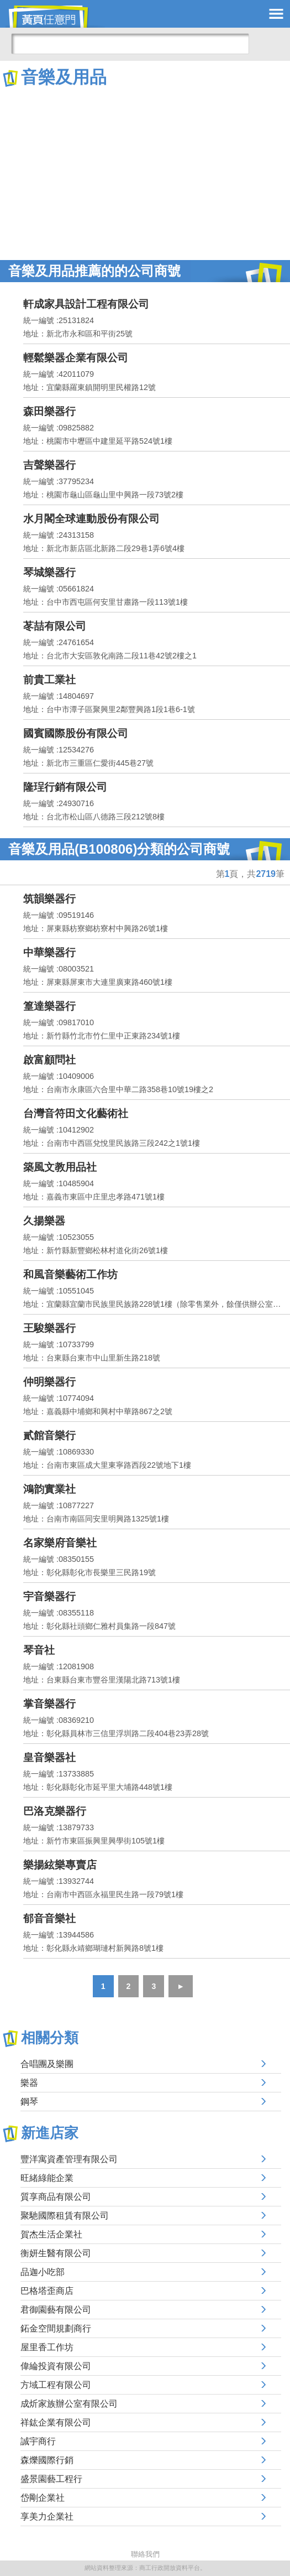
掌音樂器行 (49, 1704)
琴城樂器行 (49, 572)
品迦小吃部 (42, 2272)
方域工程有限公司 (55, 2385)
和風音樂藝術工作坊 (70, 1274)
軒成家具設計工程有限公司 (86, 304)
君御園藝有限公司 (55, 2309)
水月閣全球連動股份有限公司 (91, 518)
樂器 (29, 2082)
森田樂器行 (49, 411)
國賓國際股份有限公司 (75, 733)
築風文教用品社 (60, 1167)
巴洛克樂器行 (54, 1811)
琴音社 (39, 1650)
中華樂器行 (49, 952)
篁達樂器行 (49, 1006)
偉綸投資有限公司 (55, 2366)
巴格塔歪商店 (46, 2290)
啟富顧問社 (49, 1060)
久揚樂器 (44, 1221)
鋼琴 (29, 2101)
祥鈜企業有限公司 (55, 2422)
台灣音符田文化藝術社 (75, 1113)
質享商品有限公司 (55, 2196)
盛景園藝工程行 (51, 2479)
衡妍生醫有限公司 (55, 2253)
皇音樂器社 (49, 1757)
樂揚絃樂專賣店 (60, 1865)
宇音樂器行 (49, 1596)
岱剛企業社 (42, 2497)
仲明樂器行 (49, 1382)
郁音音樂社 (49, 1918)
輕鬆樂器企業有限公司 (75, 357)
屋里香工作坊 (46, 2347)
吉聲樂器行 (49, 465)
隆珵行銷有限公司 (65, 787)
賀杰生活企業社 (51, 2234)
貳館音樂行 (49, 1435)
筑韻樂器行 (49, 899)
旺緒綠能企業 (46, 2178)
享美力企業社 (46, 2516)
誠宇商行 (38, 2441)
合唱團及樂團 (46, 2064)
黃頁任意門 (55, 17)
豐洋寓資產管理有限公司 (69, 2159)
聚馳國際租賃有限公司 (64, 2215)
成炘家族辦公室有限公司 (69, 2403)
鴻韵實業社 (49, 1489)
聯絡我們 (145, 2554)
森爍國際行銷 (46, 2460)
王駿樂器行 (49, 1328)
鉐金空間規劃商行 (55, 2328)
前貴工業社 (49, 679)
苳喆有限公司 (54, 626)
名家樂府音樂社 (60, 1543)
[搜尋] (130, 43)
